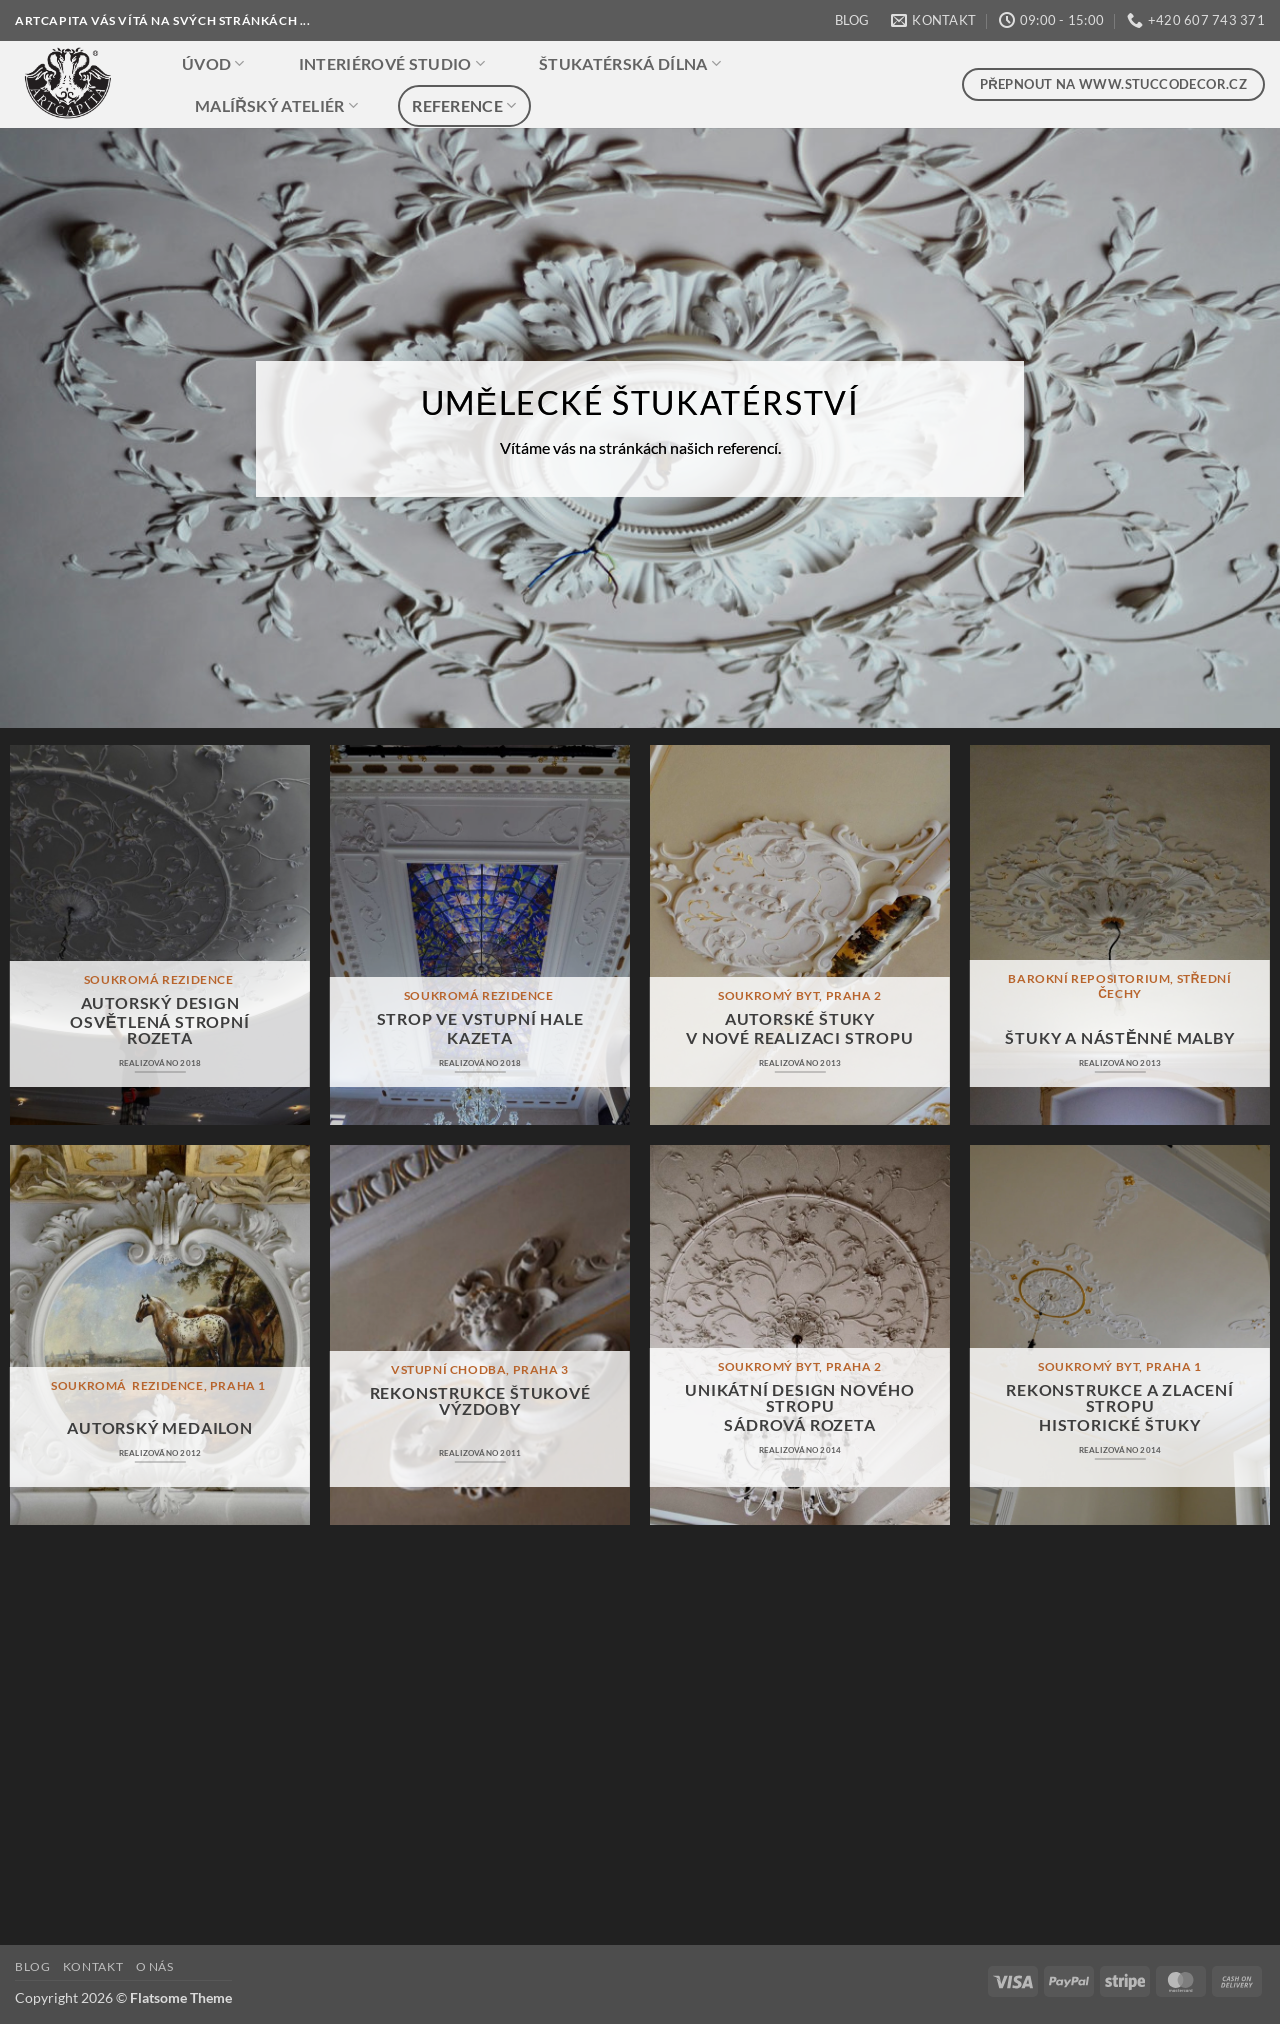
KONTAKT (93, 1966)
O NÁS (155, 1966)
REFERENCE (464, 106)
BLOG (852, 20)
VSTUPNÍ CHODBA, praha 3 (480, 1369)
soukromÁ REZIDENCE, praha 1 (159, 1385)
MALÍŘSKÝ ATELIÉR (276, 106)
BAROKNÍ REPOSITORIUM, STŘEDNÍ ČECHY (1119, 985)
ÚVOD (213, 64)
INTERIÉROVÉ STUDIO (392, 64)
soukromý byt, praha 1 (1120, 1366)
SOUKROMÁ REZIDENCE (160, 979)
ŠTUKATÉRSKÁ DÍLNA (630, 64)
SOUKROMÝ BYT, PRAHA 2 (800, 995)
